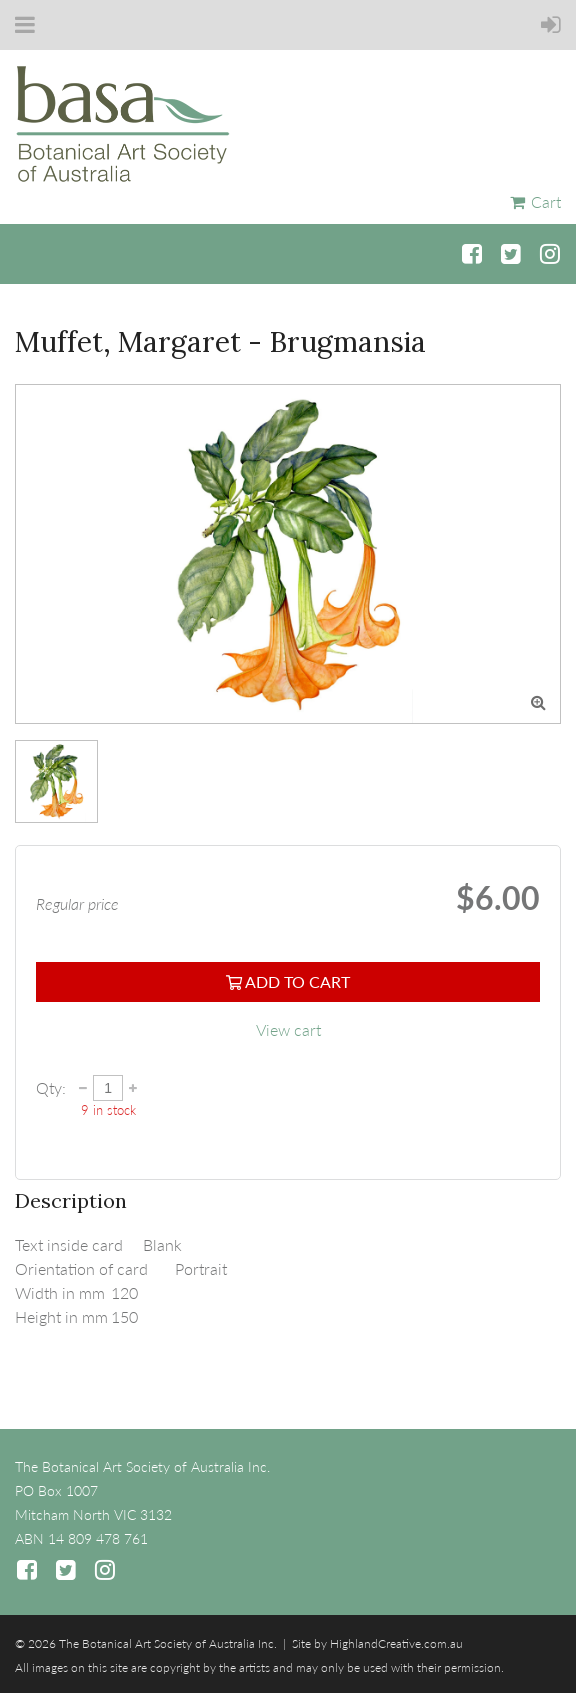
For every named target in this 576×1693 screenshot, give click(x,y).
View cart (288, 1029)
